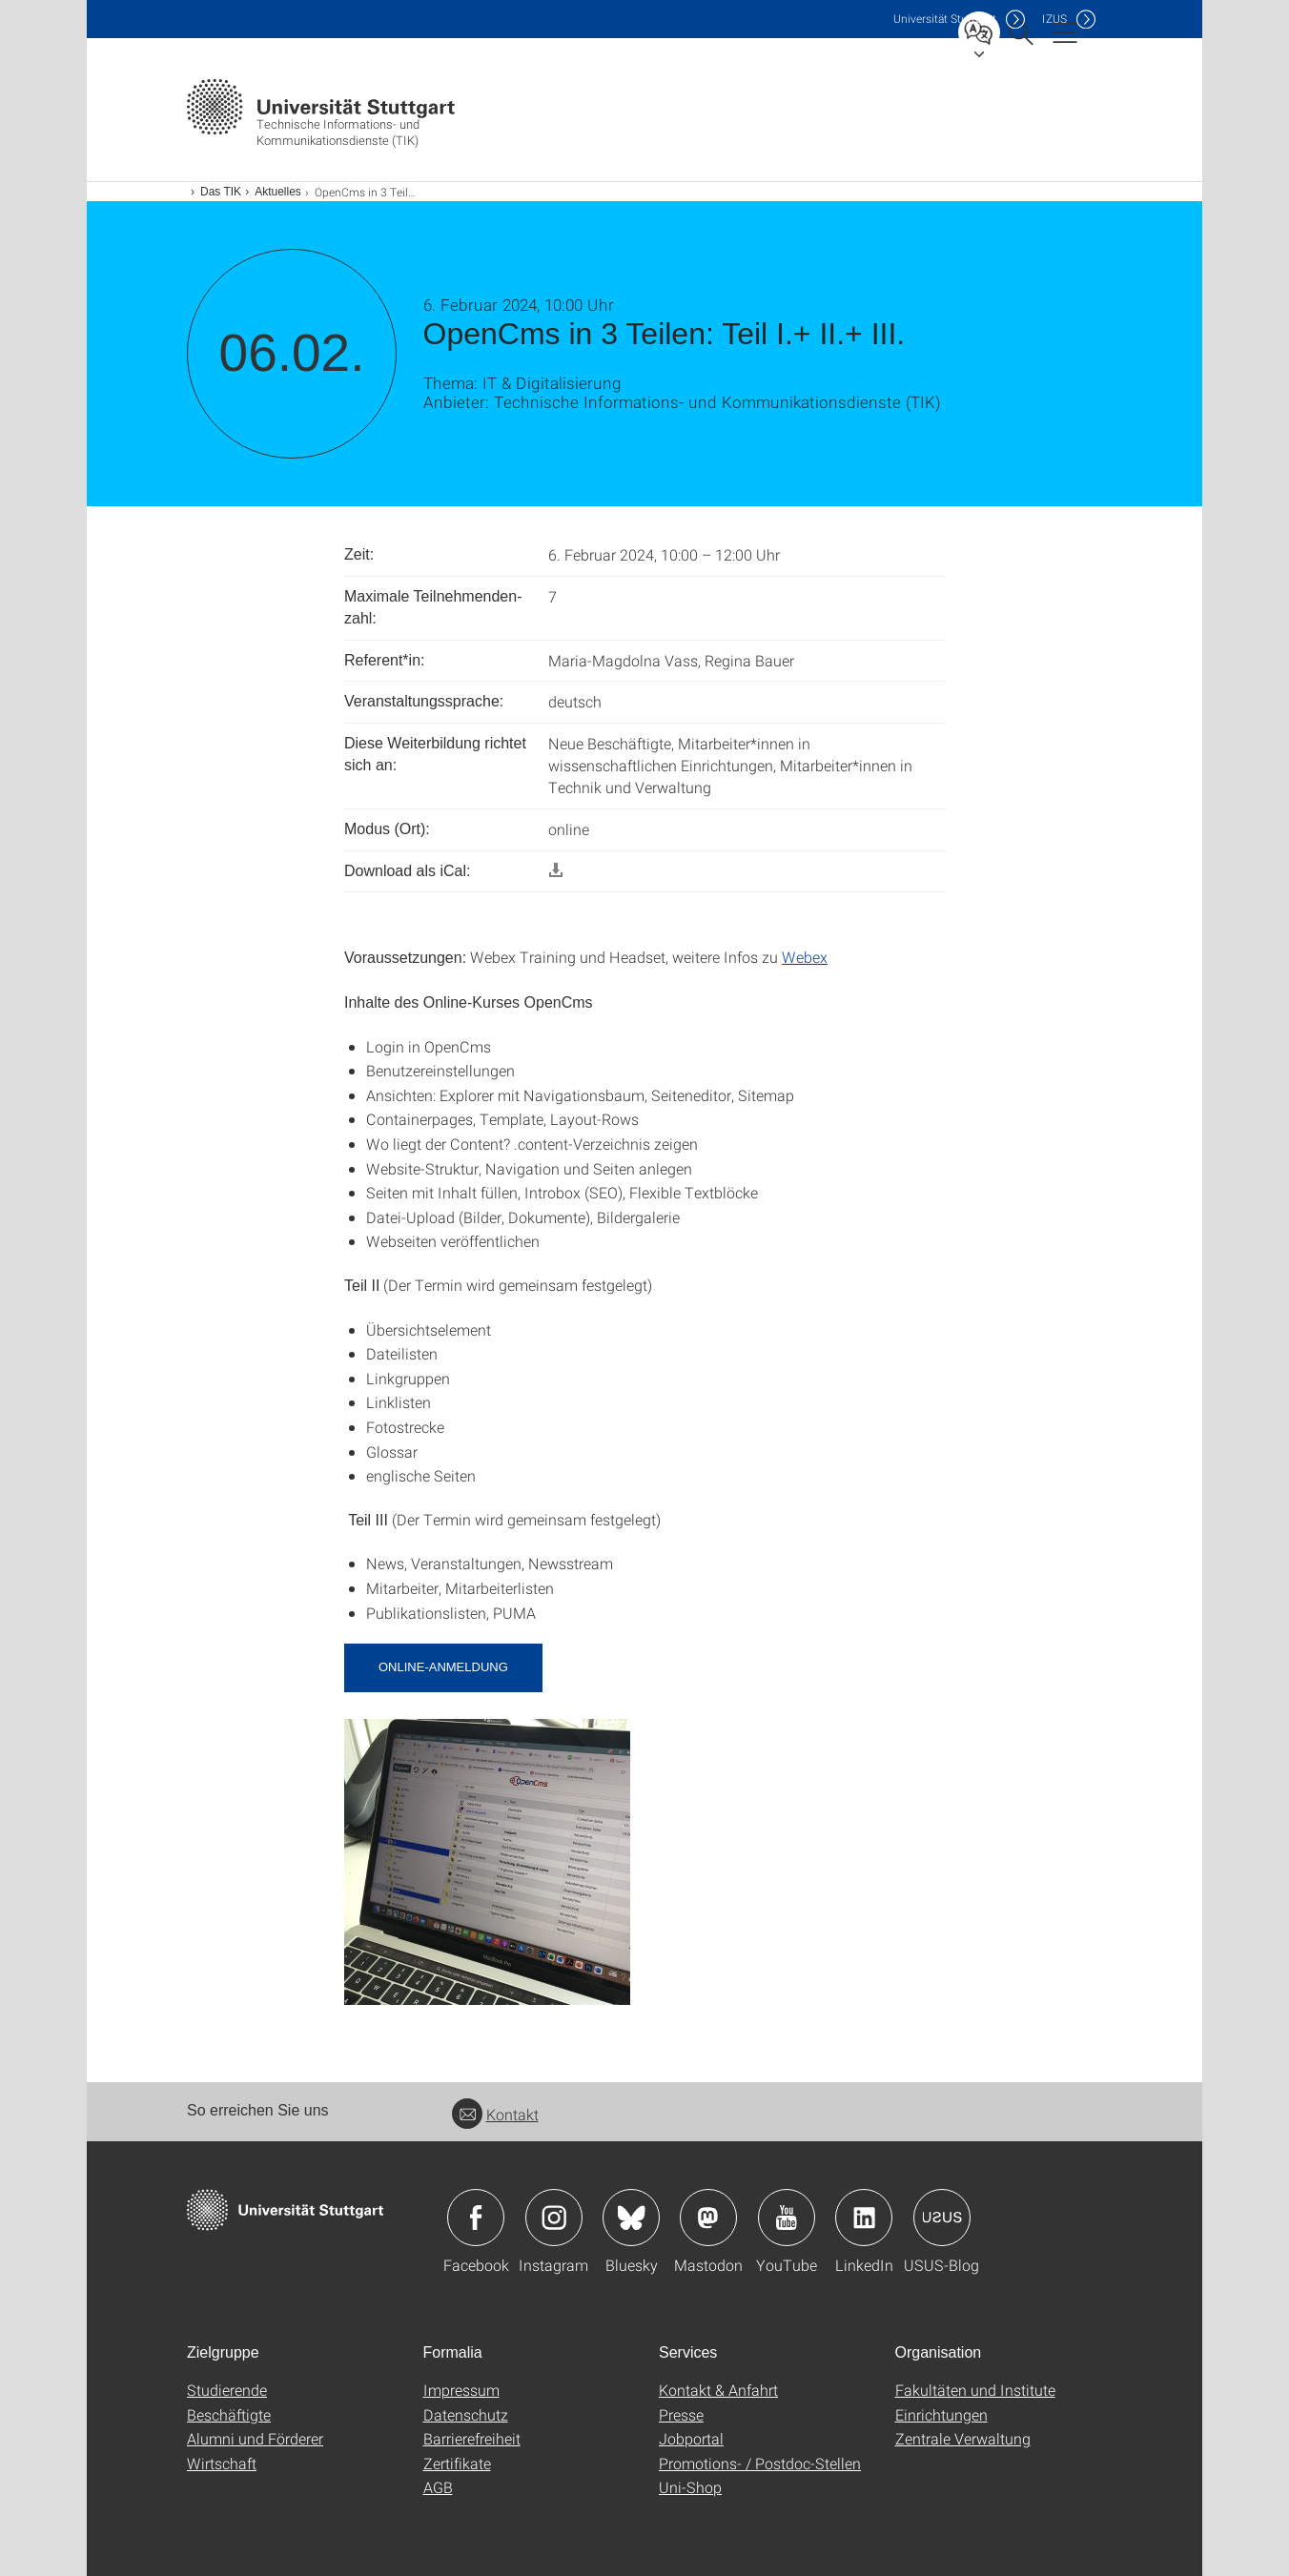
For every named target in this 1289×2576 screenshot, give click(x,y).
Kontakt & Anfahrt (718, 2390)
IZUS (1054, 18)
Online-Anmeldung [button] (443, 1667)
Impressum (461, 2390)
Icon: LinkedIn (863, 2217)
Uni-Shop (690, 2487)
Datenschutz (465, 2414)
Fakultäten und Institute (975, 2390)
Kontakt (495, 2114)
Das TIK (220, 191)
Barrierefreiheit (472, 2438)
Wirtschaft (221, 2463)
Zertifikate (457, 2463)
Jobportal (691, 2438)
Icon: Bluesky (631, 2217)
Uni (944, 18)
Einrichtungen (941, 2414)
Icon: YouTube (786, 2217)
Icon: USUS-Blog (942, 2217)
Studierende (227, 2390)
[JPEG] (487, 1860)
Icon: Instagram (554, 2217)
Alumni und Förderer (255, 2438)
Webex (805, 957)
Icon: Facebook (475, 2217)
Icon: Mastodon (708, 2217)
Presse (681, 2414)
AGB (438, 2487)
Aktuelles (278, 191)
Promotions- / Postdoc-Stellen (760, 2463)
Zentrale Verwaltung (963, 2438)
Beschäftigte (229, 2414)
